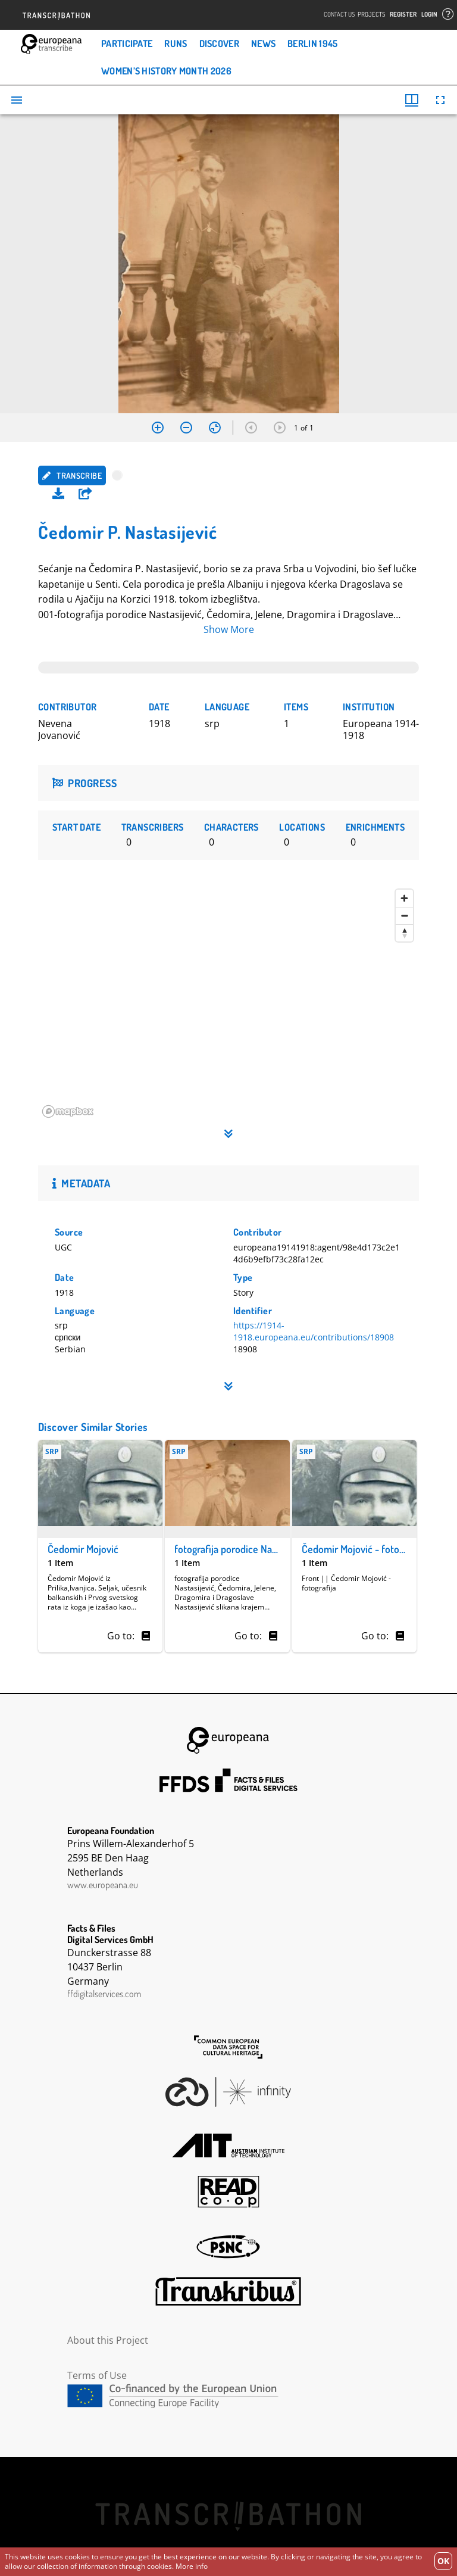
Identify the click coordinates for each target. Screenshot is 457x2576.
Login (429, 14)
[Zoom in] (157, 427)
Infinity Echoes (228, 2092)
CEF (228, 2395)
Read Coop (228, 2191)
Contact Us (339, 14)
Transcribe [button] (72, 475)
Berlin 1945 (312, 43)
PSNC (228, 2247)
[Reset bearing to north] (404, 932)
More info (192, 2566)
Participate (126, 43)
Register (403, 14)
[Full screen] (440, 100)
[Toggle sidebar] (16, 100)
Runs (175, 43)
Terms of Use (97, 2375)
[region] (228, 1003)
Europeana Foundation (228, 1740)
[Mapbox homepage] (68, 1111)
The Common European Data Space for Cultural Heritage (228, 2047)
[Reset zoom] (215, 427)
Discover (219, 43)
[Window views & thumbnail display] (411, 100)
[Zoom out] (186, 427)
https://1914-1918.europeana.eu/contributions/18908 (313, 1331)
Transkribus (228, 2291)
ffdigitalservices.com (104, 1994)
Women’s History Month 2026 (166, 71)
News (263, 43)
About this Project (107, 2340)
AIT (228, 2145)
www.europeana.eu (102, 1885)
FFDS (228, 1780)
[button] (85, 493)
